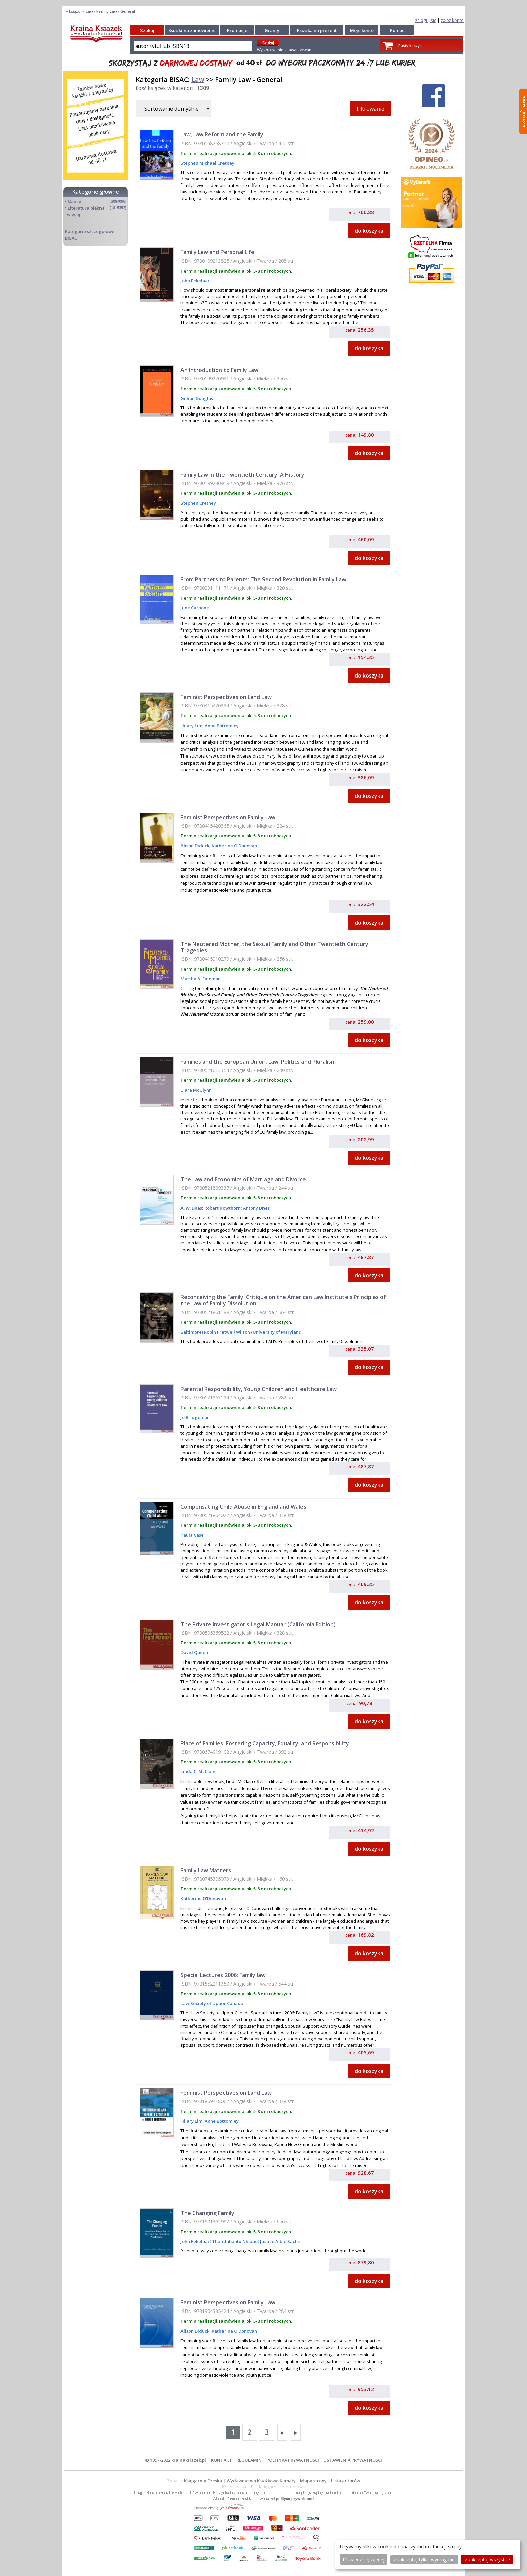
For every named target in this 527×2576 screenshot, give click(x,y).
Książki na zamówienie (192, 30)
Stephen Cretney (198, 503)
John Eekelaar (195, 281)
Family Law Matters (205, 1870)
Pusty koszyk (410, 45)
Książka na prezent (317, 30)
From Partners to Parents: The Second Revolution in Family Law (263, 579)
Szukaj (147, 30)
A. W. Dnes (191, 1208)
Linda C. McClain (197, 1771)
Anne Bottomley (221, 726)
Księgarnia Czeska (203, 2481)
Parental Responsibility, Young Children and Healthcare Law (258, 1389)
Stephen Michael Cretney (207, 163)
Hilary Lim (191, 726)
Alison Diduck (194, 846)
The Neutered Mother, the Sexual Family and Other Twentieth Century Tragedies (274, 947)
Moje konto (362, 30)
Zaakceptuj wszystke (487, 2559)
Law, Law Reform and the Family (222, 134)
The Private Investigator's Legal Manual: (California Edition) (258, 1624)
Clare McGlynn (196, 1090)
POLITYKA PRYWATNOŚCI (292, 2460)
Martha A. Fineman (200, 979)
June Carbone (194, 608)
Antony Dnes (256, 1208)
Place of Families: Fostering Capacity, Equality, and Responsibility (264, 1743)
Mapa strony (313, 2481)
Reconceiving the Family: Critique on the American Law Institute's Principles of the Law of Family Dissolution (283, 1300)
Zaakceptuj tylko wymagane (424, 2559)
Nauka (74, 202)
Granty (272, 30)
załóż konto (452, 20)
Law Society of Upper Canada (211, 2003)
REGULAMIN (249, 2460)
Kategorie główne (95, 191)
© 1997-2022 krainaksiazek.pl (175, 2460)
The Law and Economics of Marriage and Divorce (243, 1179)
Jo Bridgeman (195, 1417)
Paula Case (192, 1535)
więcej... (75, 214)
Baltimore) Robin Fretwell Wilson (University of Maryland (241, 1332)
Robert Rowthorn (222, 1208)
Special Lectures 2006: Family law (223, 1975)
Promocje (237, 30)
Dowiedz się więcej (363, 2559)
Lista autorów (345, 2481)
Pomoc (397, 30)
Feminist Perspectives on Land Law (226, 697)
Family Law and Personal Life (217, 252)
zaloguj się (425, 20)
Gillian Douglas (196, 398)
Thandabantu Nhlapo (234, 2241)
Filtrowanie (370, 108)
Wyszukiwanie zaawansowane (285, 50)
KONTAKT (221, 2460)
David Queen (194, 1652)
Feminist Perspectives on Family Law (227, 817)
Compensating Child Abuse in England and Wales (243, 1506)
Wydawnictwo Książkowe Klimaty (261, 2481)
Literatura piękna (86, 208)
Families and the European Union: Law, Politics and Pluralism (258, 1061)
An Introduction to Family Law (219, 370)
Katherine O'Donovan (234, 846)
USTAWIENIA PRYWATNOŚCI (352, 2460)
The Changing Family (207, 2213)
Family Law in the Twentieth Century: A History (242, 474)
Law (197, 79)
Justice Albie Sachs (279, 2241)
